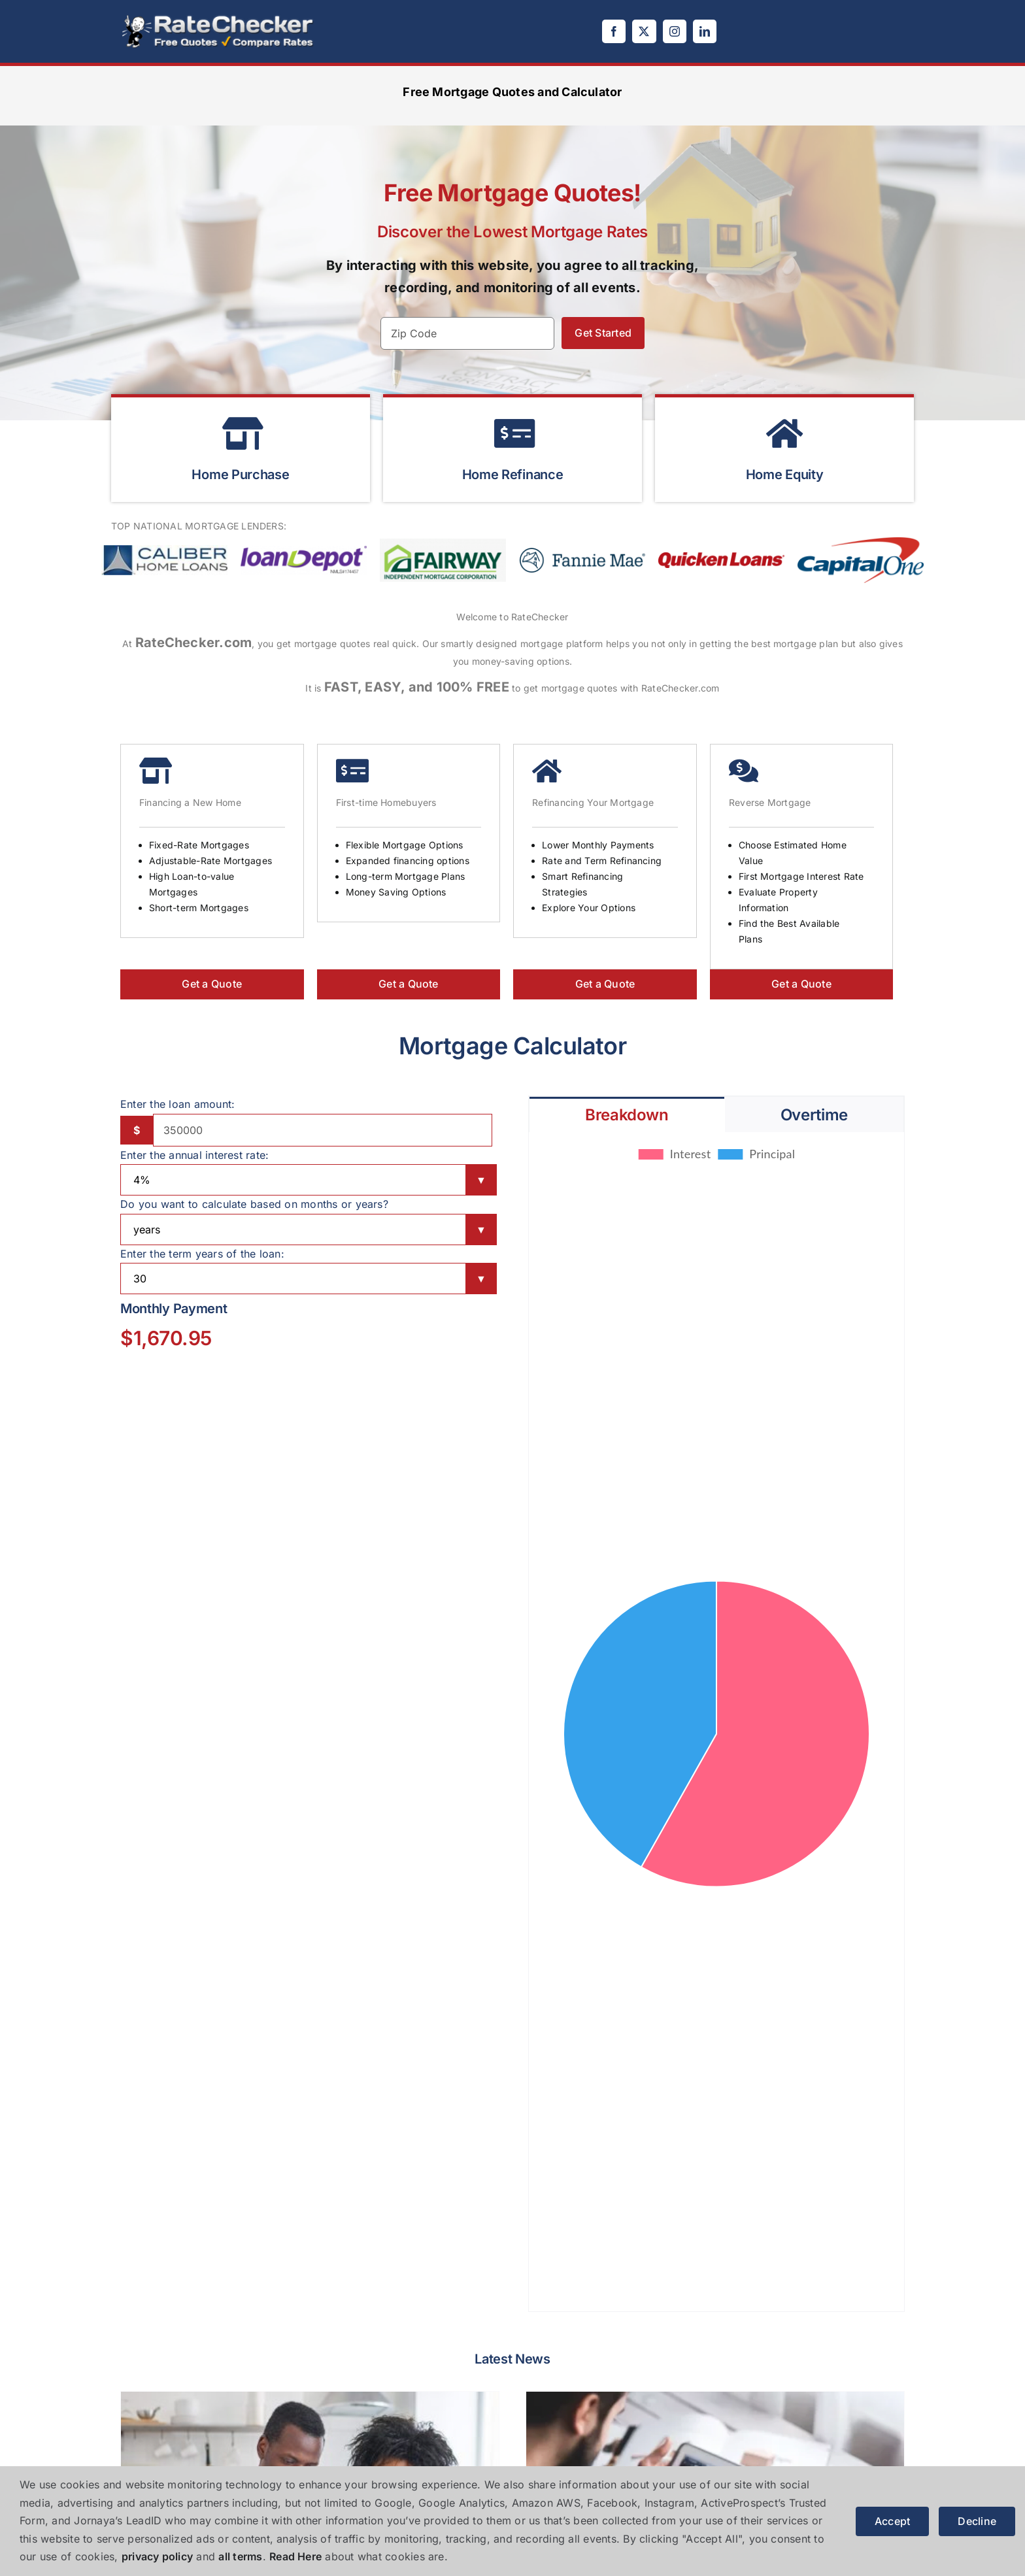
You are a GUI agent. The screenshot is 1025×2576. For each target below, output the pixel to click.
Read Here (295, 2556)
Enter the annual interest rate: (194, 1155)
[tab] (626, 1114)
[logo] (218, 18)
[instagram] (674, 31)
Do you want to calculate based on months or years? (254, 1204)
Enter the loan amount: (177, 1104)
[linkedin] (704, 31)
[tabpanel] (716, 1721)
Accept (892, 2521)
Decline (977, 2521)
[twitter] (644, 31)
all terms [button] (240, 2556)
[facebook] (614, 31)
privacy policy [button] (157, 2556)
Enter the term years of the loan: (202, 1253)
